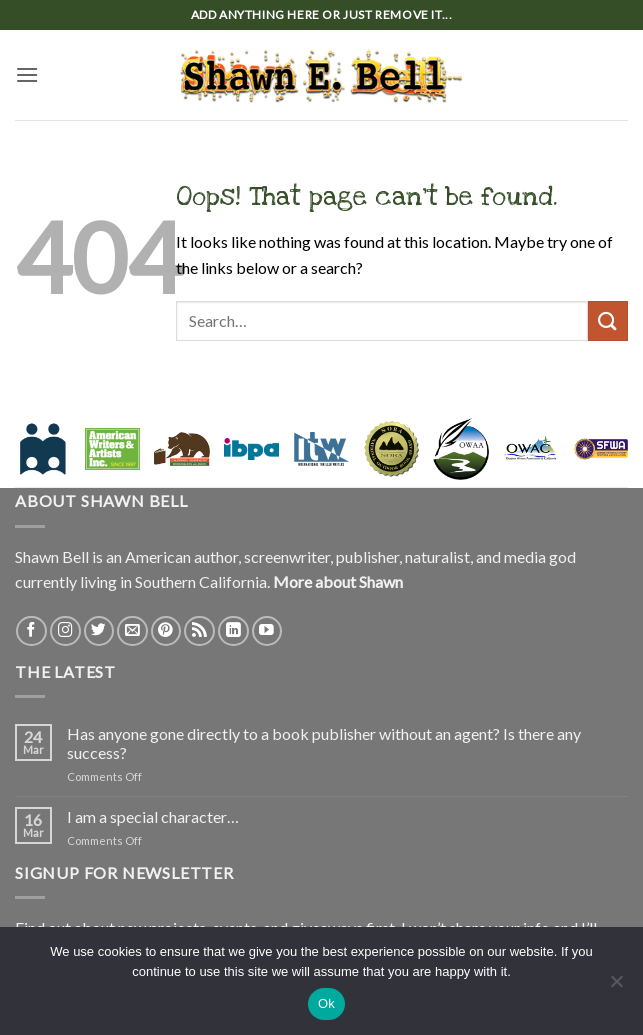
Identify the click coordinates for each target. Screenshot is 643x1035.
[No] (616, 987)
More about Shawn (338, 581)
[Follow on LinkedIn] (233, 631)
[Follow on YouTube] (267, 631)
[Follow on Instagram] (65, 631)
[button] (27, 74)
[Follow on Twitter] (99, 631)
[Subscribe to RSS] (199, 631)
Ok (326, 1003)
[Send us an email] (132, 631)
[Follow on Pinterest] (166, 631)
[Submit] (608, 320)
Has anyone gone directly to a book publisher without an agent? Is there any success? (324, 743)
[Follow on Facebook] (31, 631)
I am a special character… (153, 816)
